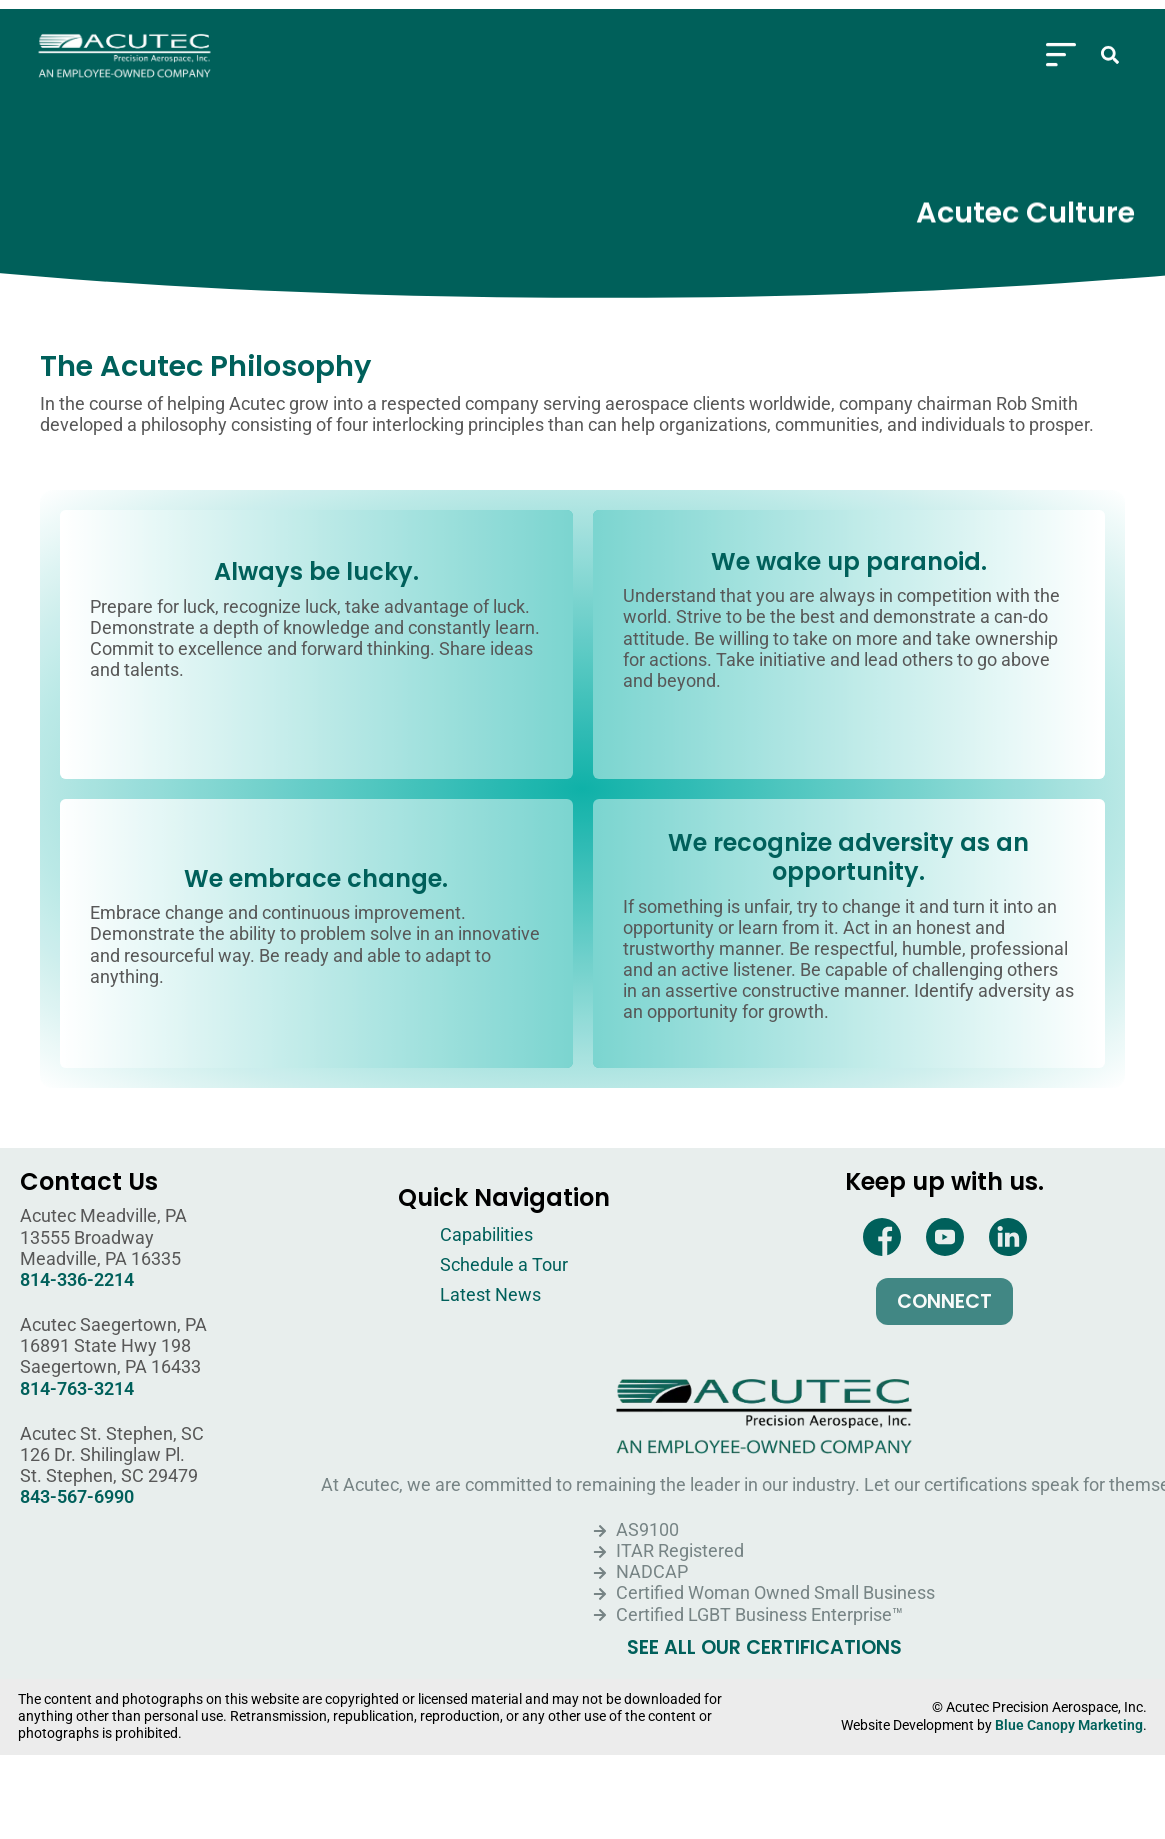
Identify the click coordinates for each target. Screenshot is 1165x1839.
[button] (1110, 49)
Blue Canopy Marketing (1069, 1725)
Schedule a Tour (504, 1265)
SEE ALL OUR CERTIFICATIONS (764, 1647)
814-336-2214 (77, 1280)
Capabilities (486, 1235)
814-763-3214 (77, 1389)
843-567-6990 (77, 1497)
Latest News (490, 1295)
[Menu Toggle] (1061, 48)
